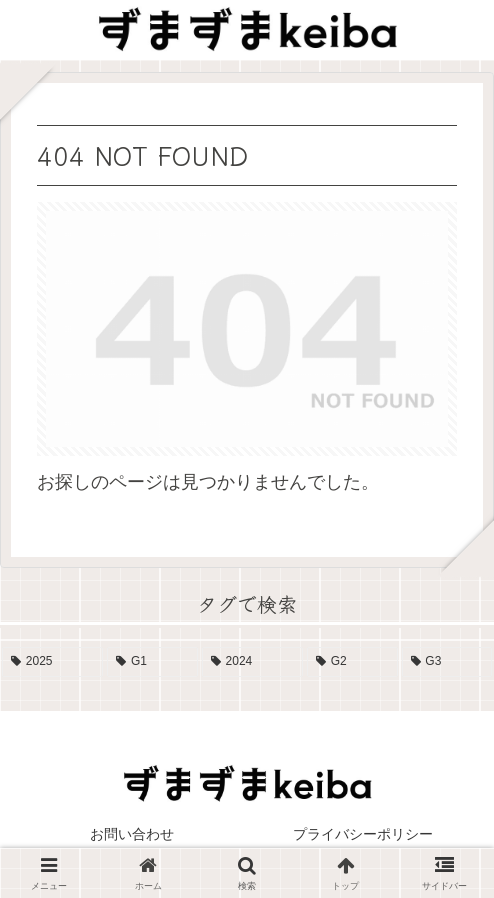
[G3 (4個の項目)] (447, 662)
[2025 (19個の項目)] (52, 662)
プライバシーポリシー (363, 834)
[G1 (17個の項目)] (152, 662)
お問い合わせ (132, 834)
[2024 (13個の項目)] (252, 662)
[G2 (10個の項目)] (352, 662)
